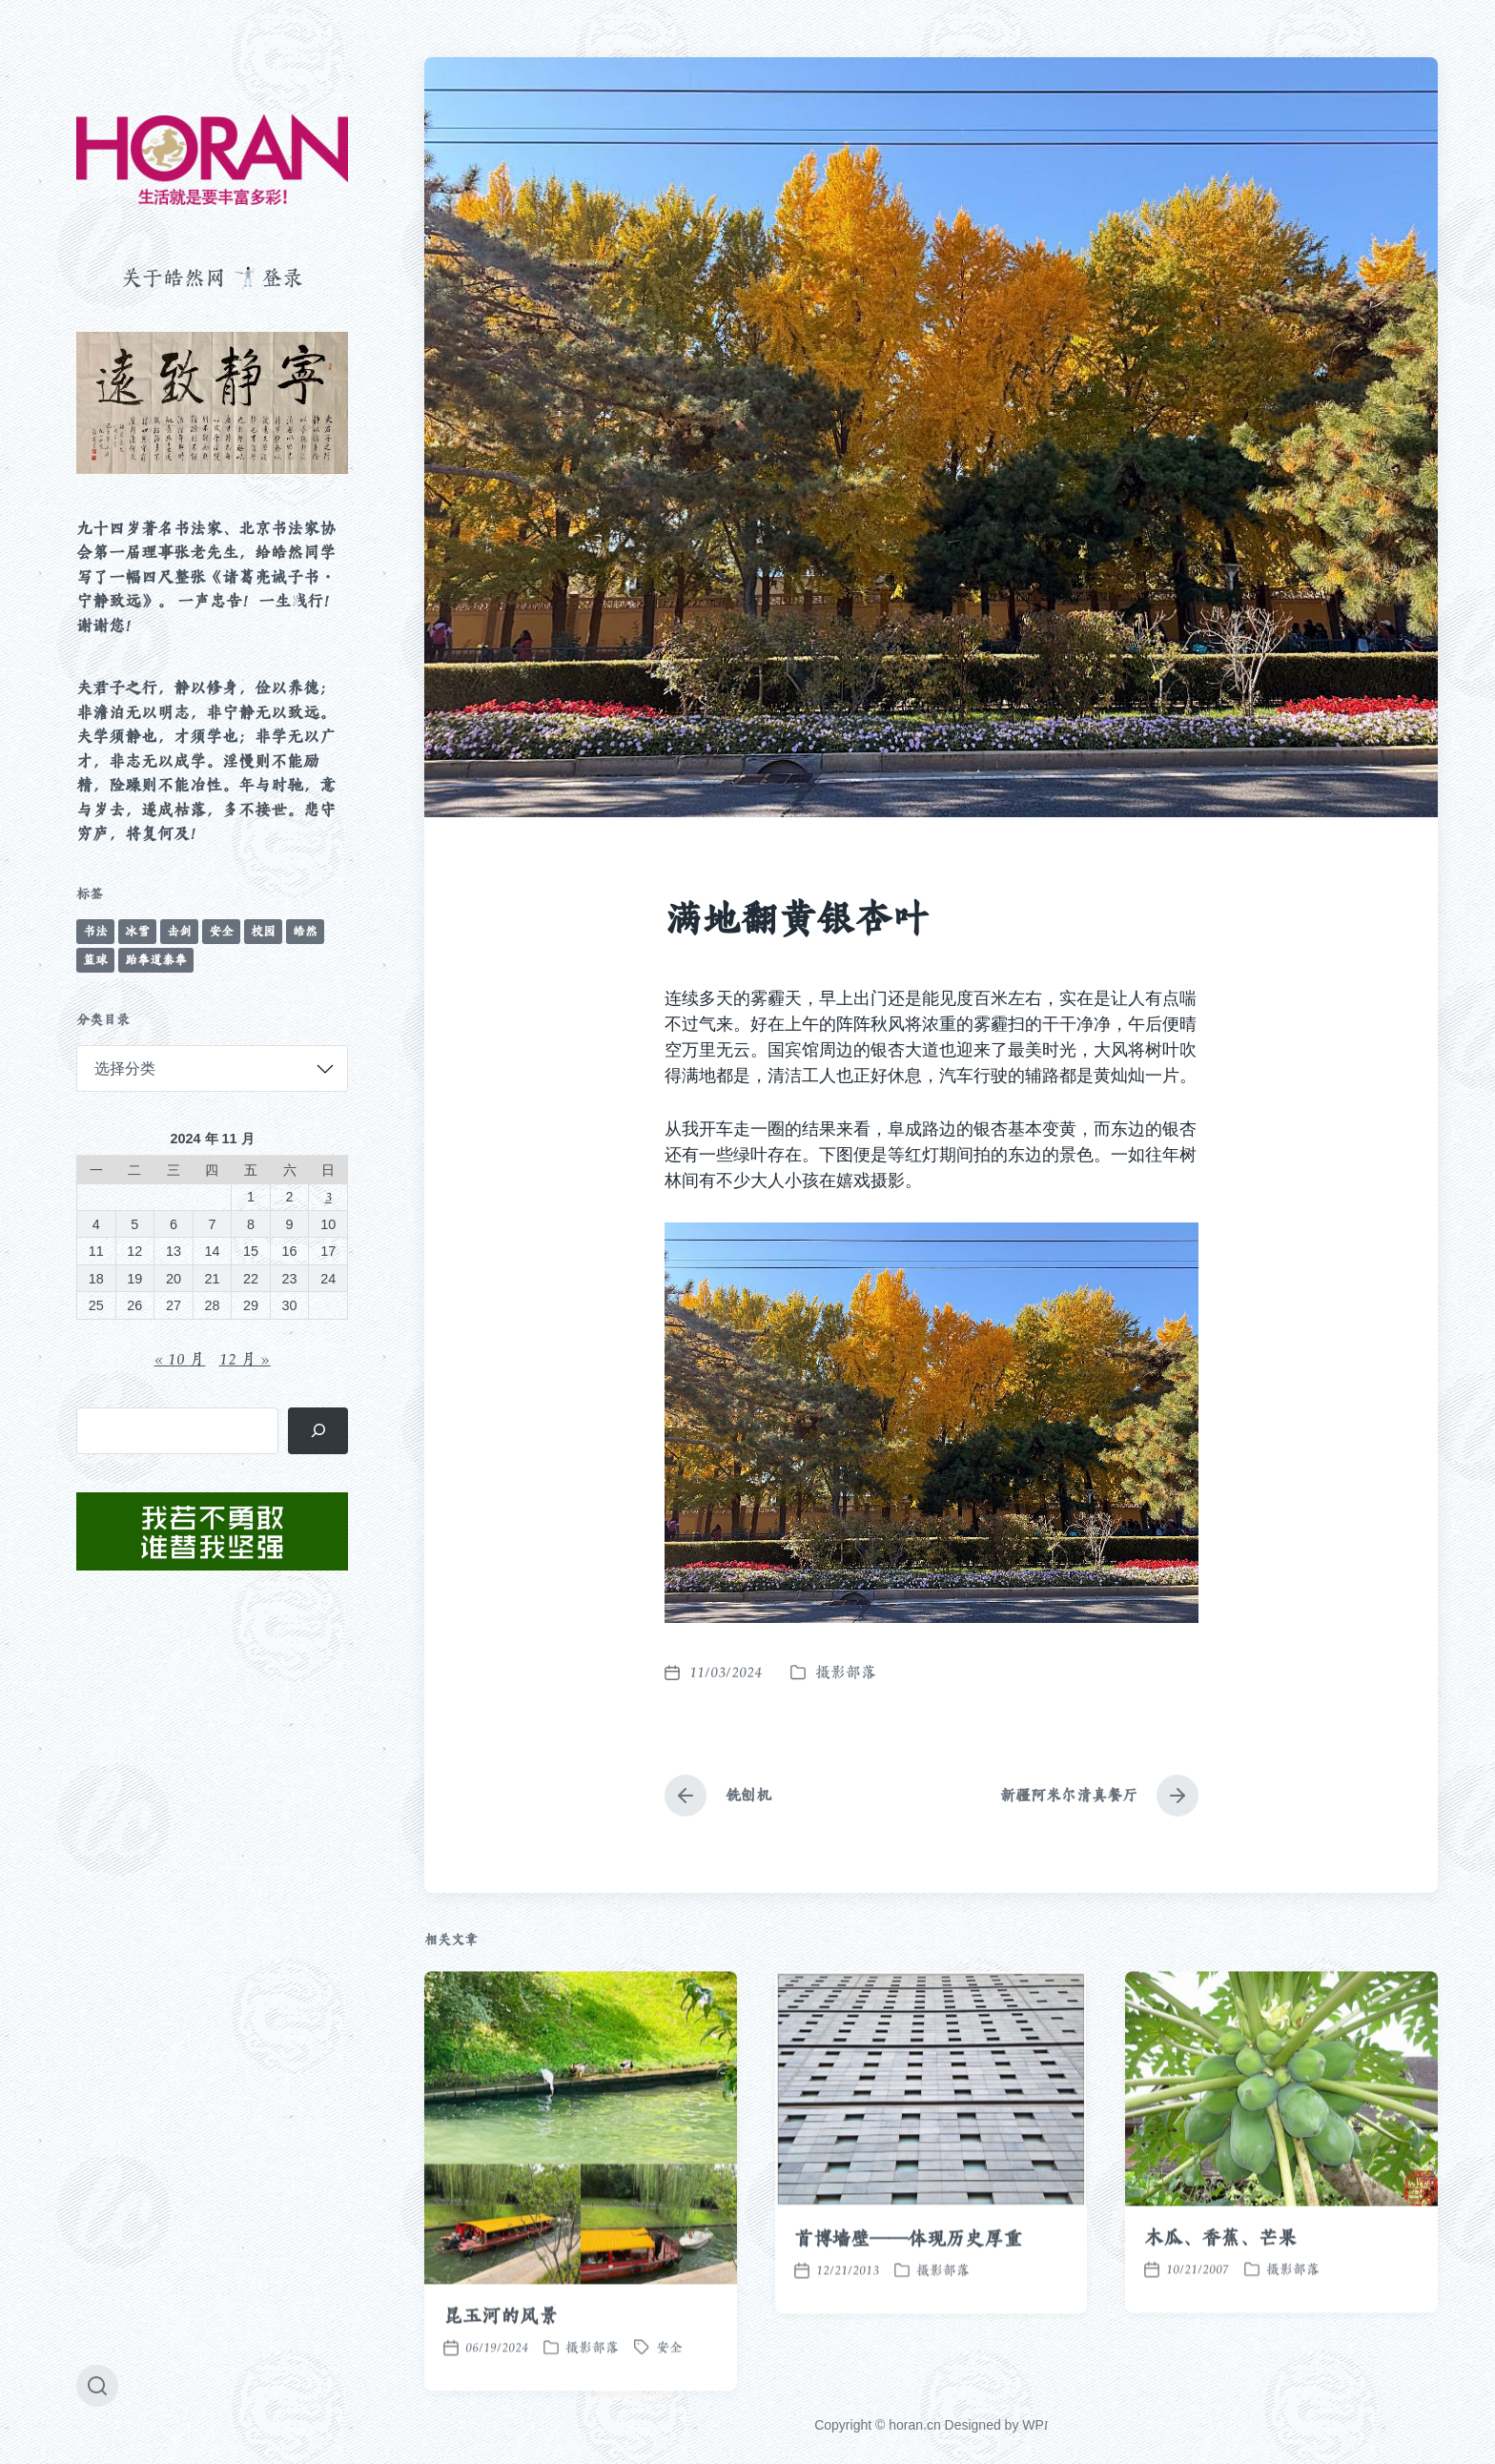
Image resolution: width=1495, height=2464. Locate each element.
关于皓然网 (173, 277)
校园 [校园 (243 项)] (263, 931)
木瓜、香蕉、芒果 (1220, 2301)
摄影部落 (845, 1672)
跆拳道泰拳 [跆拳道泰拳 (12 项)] (156, 960)
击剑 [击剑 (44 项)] (179, 931)
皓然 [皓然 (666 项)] (305, 931)
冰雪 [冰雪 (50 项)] (137, 931)
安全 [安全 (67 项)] (221, 931)
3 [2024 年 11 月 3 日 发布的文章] (328, 1196)
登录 (282, 277)
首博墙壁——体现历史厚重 (908, 2303)
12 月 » (245, 1358)
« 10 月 (179, 1358)
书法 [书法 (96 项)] (95, 931)
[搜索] (318, 1430)
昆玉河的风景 (500, 2380)
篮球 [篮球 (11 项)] (95, 960)
